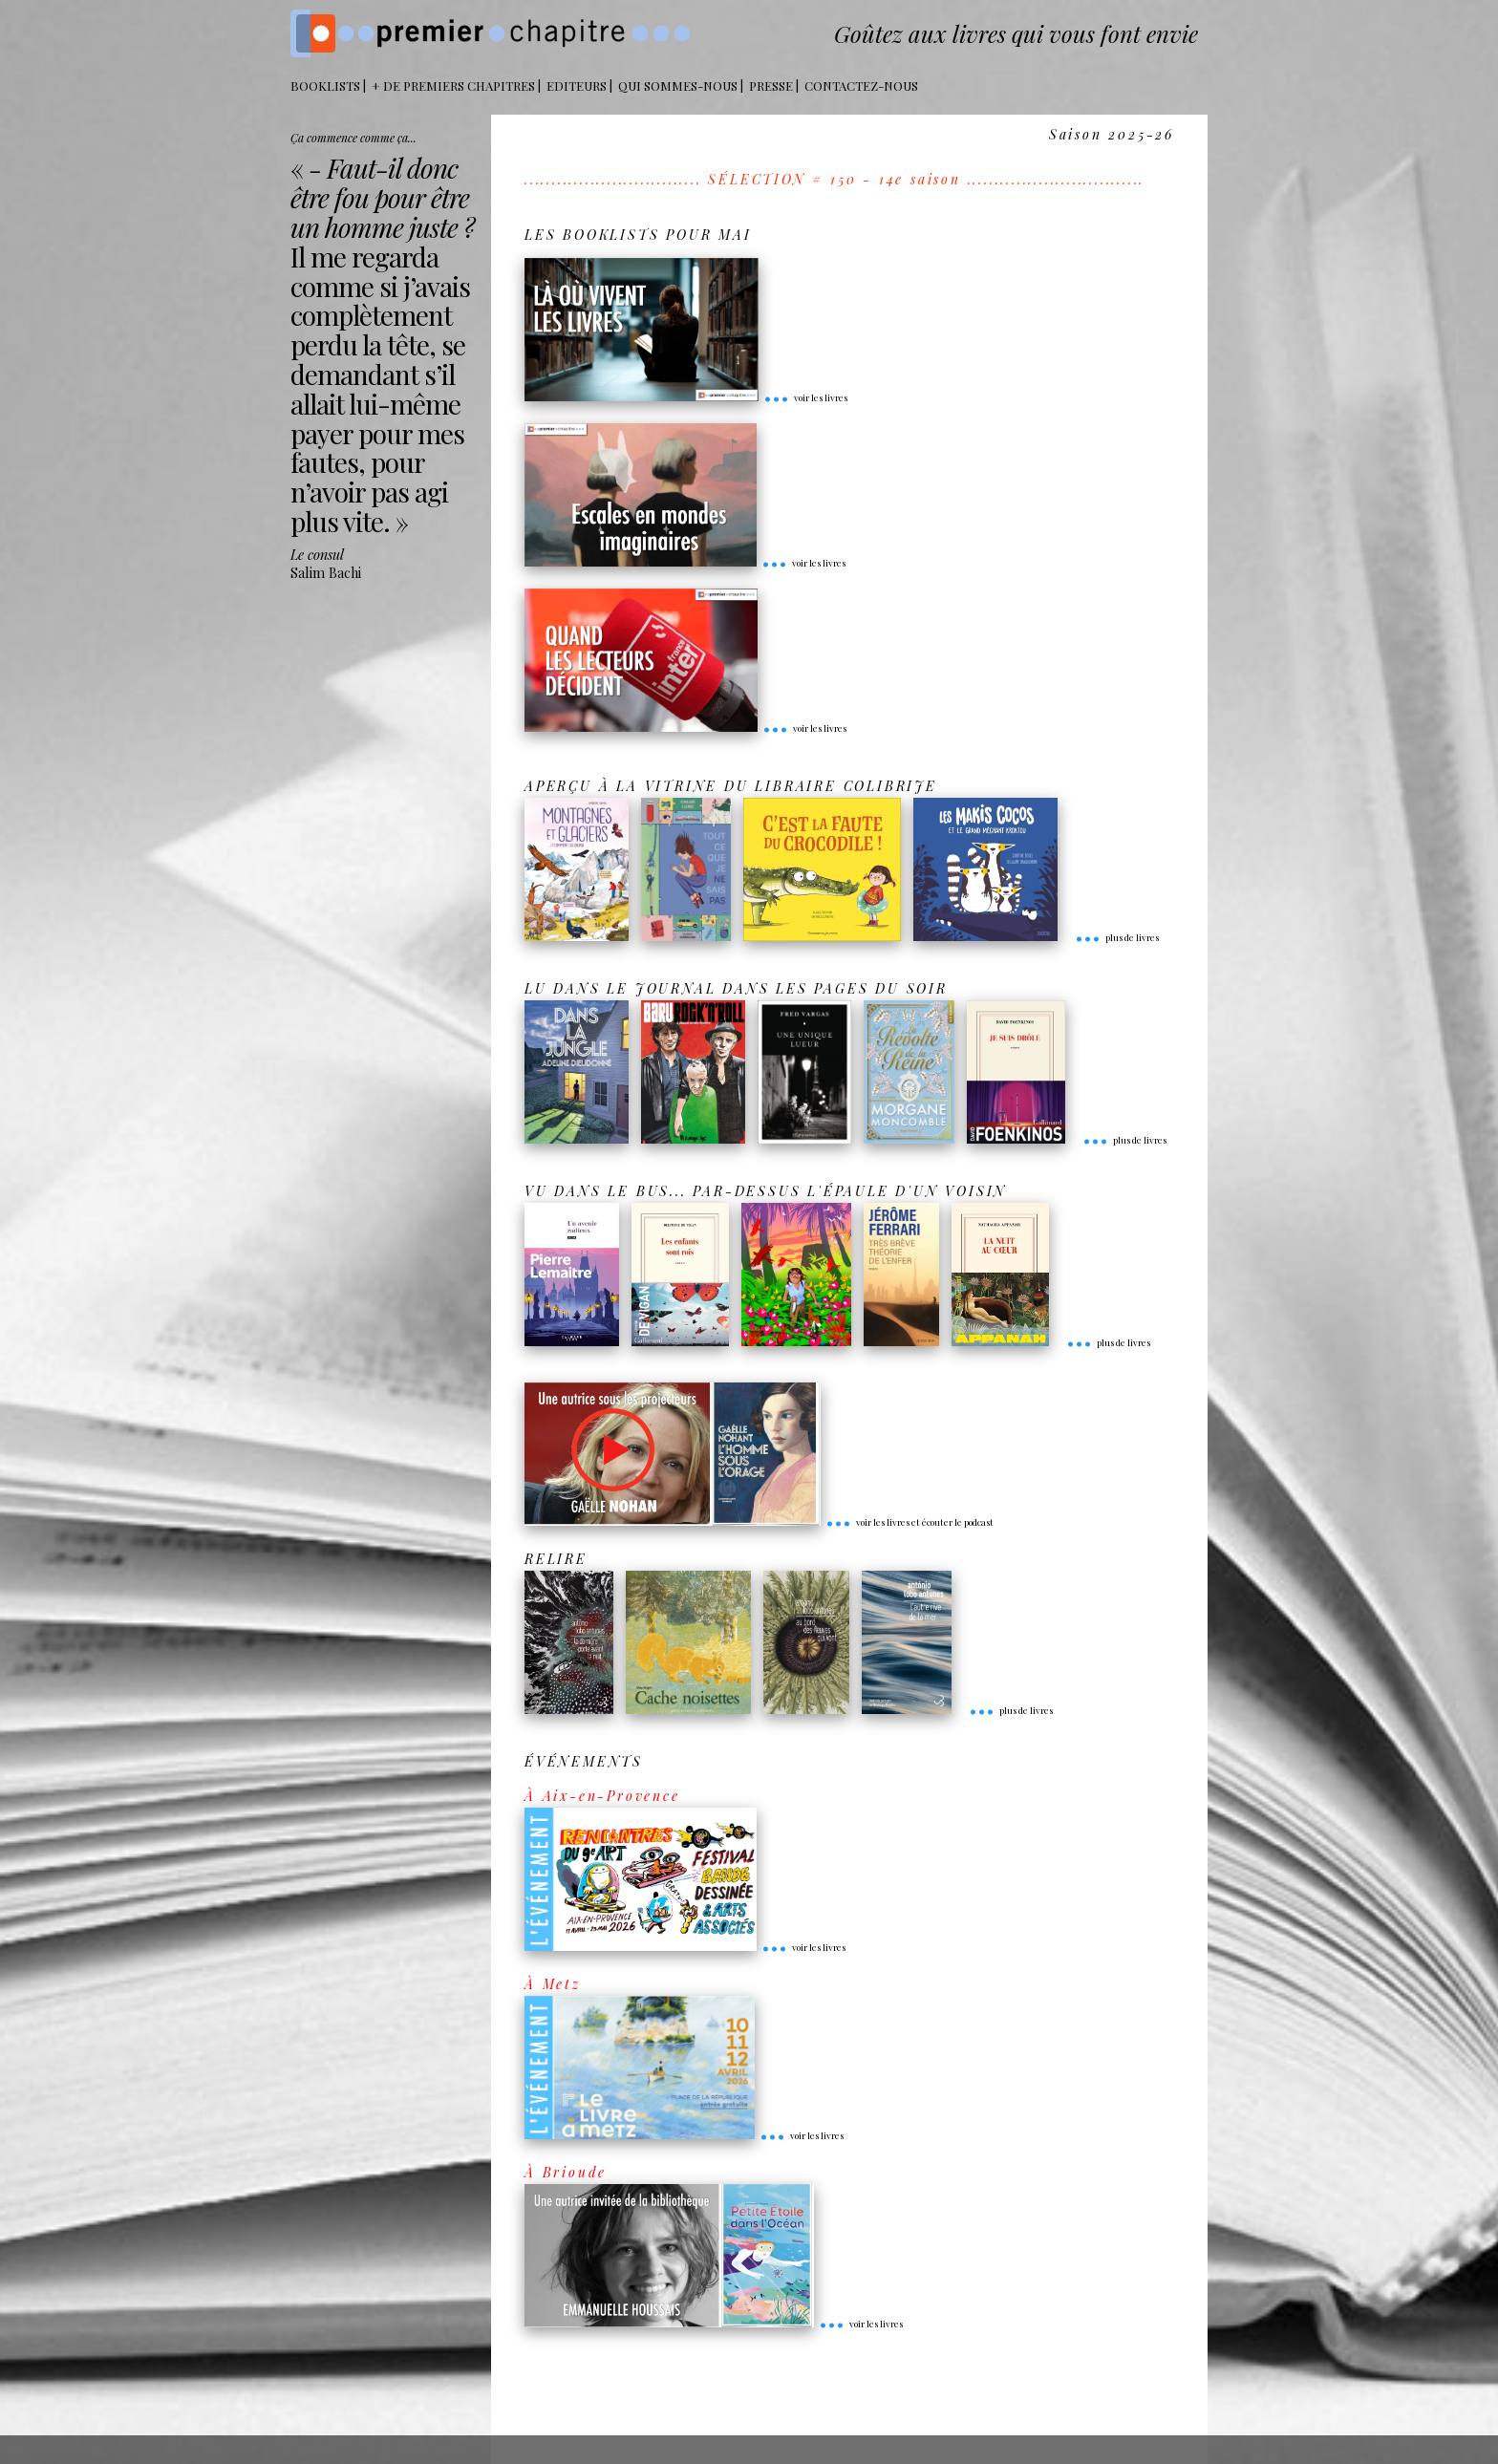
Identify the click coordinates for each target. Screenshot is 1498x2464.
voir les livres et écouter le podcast (909, 1522)
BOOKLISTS (325, 85)
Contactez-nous (861, 85)
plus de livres (1117, 937)
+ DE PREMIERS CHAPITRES (453, 85)
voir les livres (805, 397)
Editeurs (576, 85)
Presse (771, 85)
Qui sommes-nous (678, 85)
